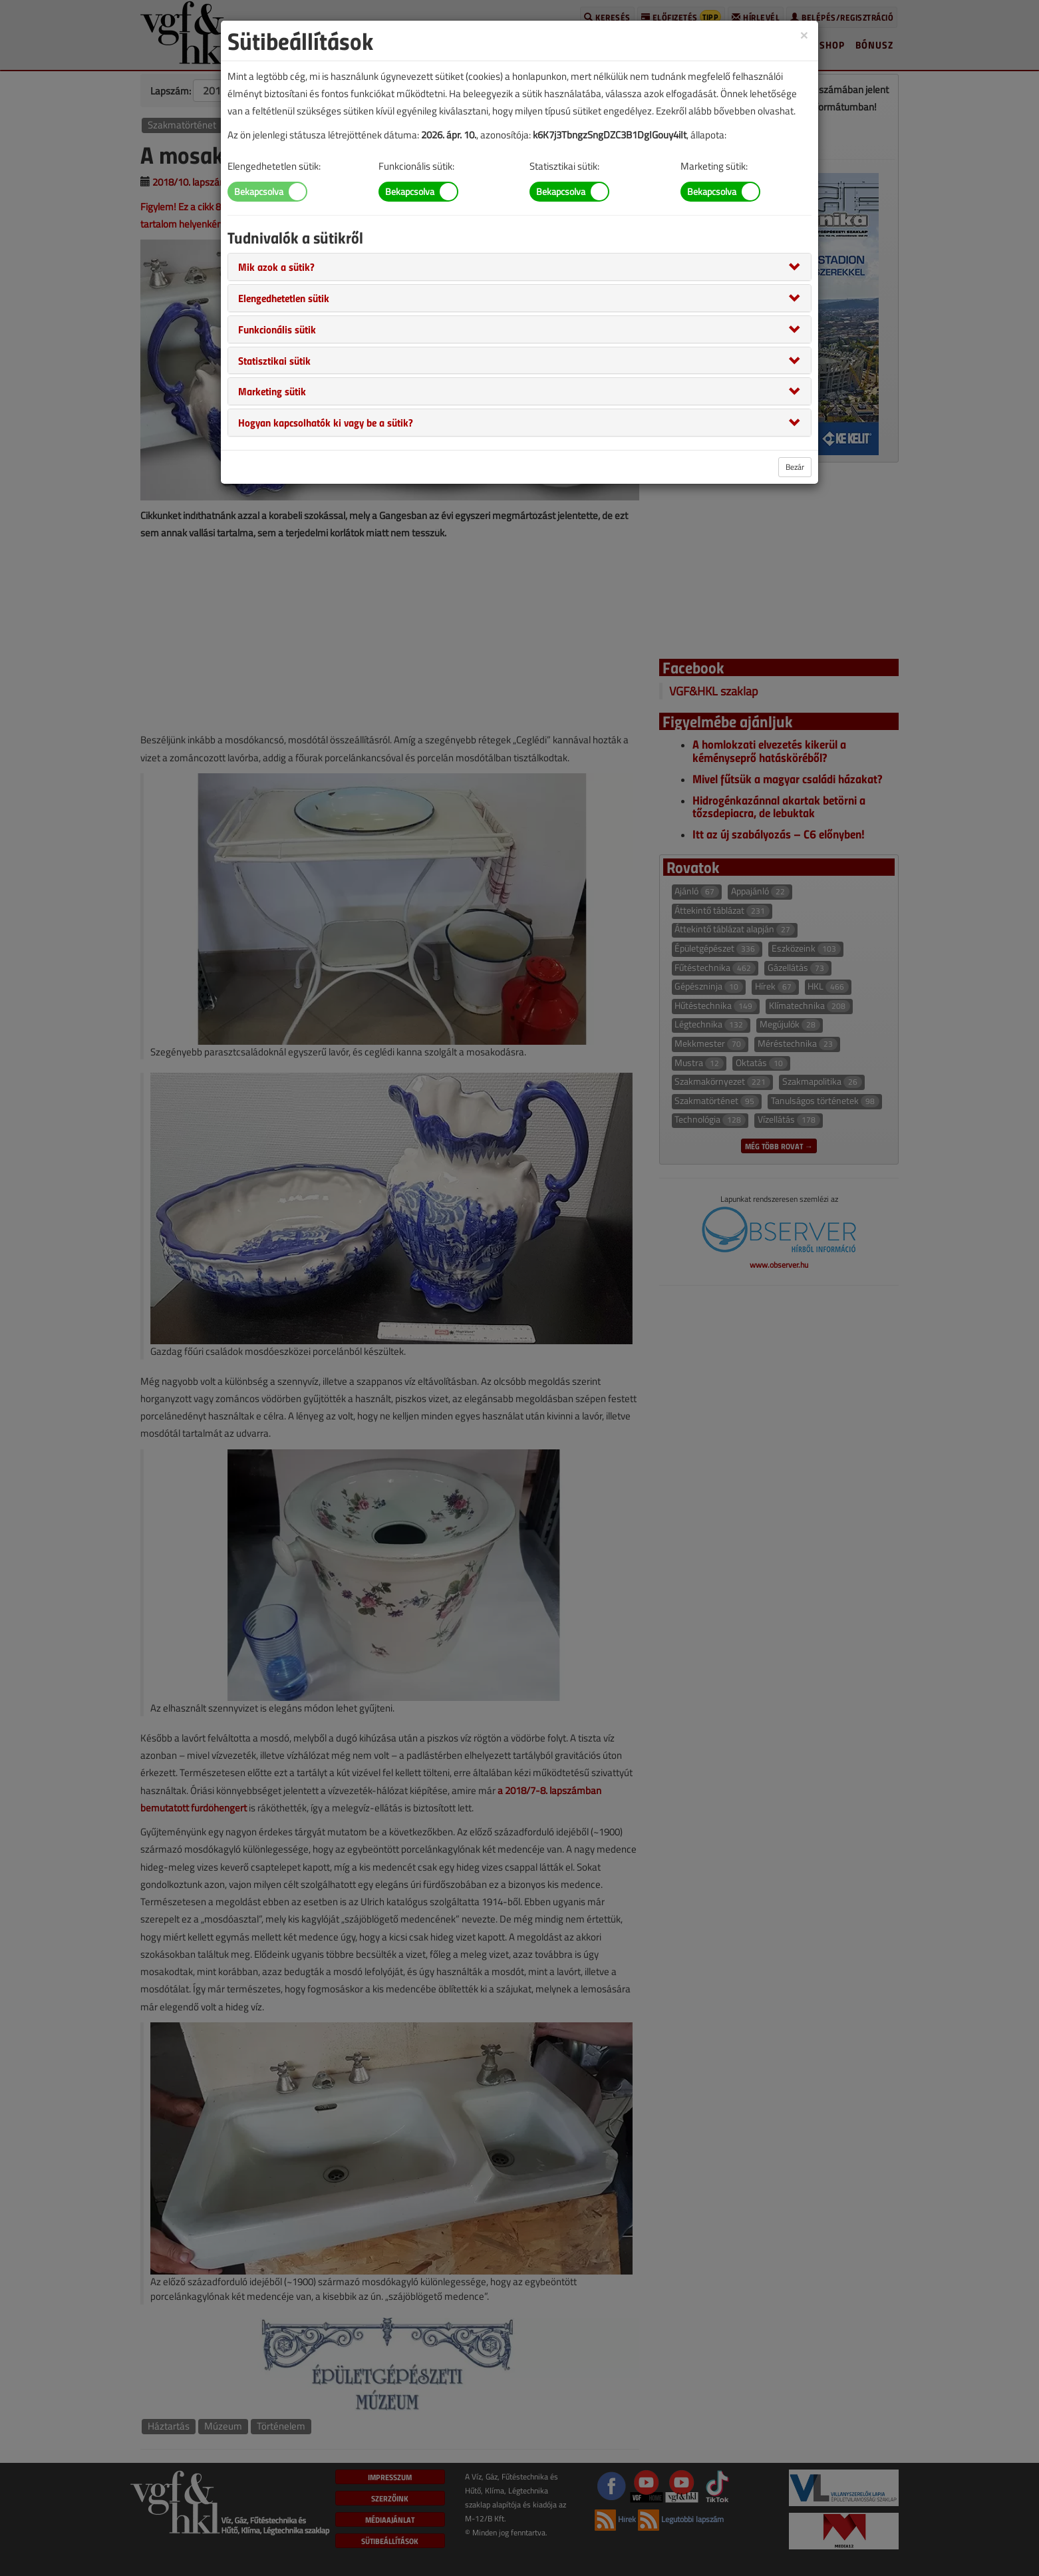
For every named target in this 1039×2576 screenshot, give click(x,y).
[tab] (519, 267)
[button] (276, 266)
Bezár (795, 466)
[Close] (804, 34)
